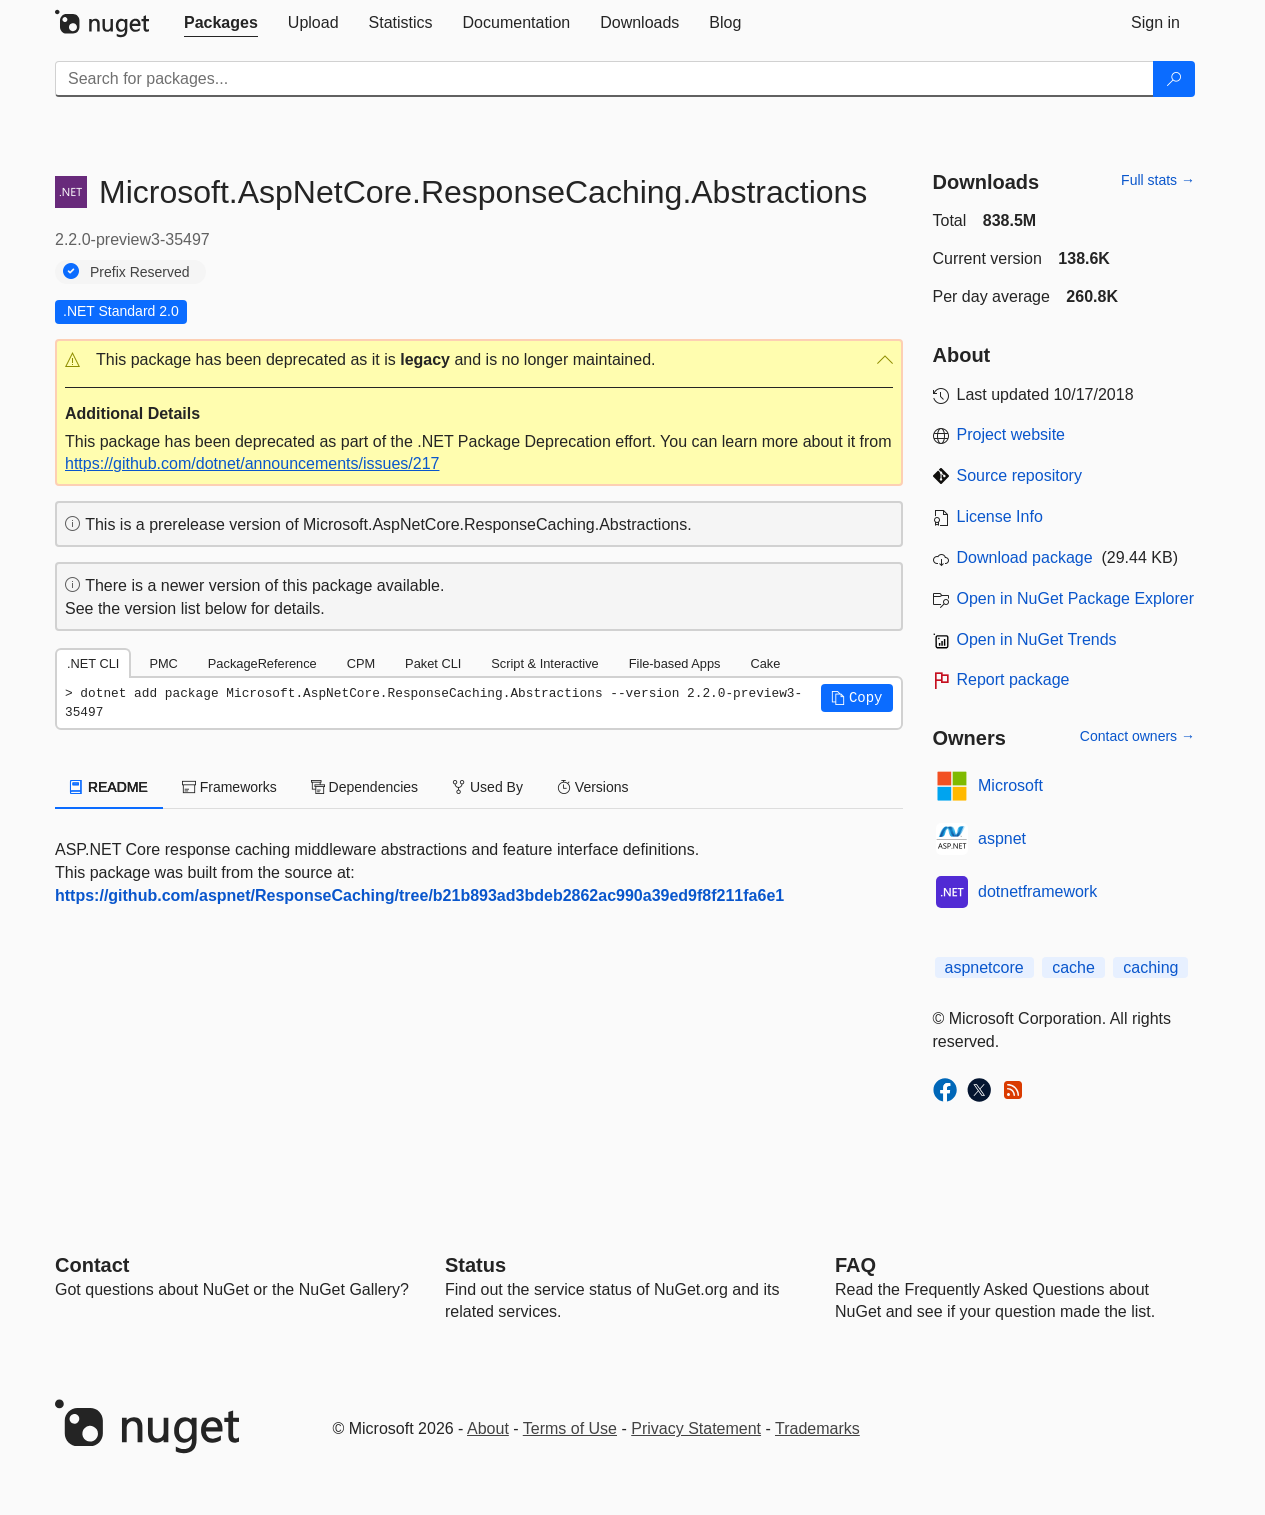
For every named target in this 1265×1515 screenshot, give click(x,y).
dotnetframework (1037, 891)
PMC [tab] (163, 663)
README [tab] (109, 787)
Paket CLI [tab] (433, 663)
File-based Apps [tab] (675, 663)
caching (1150, 967)
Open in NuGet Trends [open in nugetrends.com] (1037, 639)
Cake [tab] (765, 663)
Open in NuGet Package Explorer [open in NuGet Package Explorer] (1075, 598)
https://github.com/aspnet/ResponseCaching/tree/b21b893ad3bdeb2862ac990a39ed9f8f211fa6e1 (419, 895)
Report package (1013, 679)
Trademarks (817, 1428)
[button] (479, 360)
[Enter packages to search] (604, 79)
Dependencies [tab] (364, 787)
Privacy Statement (696, 1428)
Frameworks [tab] (229, 787)
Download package (1025, 557)
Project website (1011, 434)
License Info (1000, 516)
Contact (92, 1265)
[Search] (1174, 79)
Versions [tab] (593, 787)
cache (1073, 967)
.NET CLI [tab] (93, 663)
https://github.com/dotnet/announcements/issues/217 (252, 463)
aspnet (1002, 838)
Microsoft (1010, 785)
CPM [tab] (361, 663)
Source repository (1019, 475)
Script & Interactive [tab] (544, 663)
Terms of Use (570, 1428)
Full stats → (1158, 180)
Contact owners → (1137, 736)
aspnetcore (984, 967)
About (488, 1428)
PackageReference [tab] (262, 663)
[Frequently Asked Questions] (855, 1265)
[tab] (221, 23)
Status (475, 1265)
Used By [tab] (487, 787)
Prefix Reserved (140, 272)
